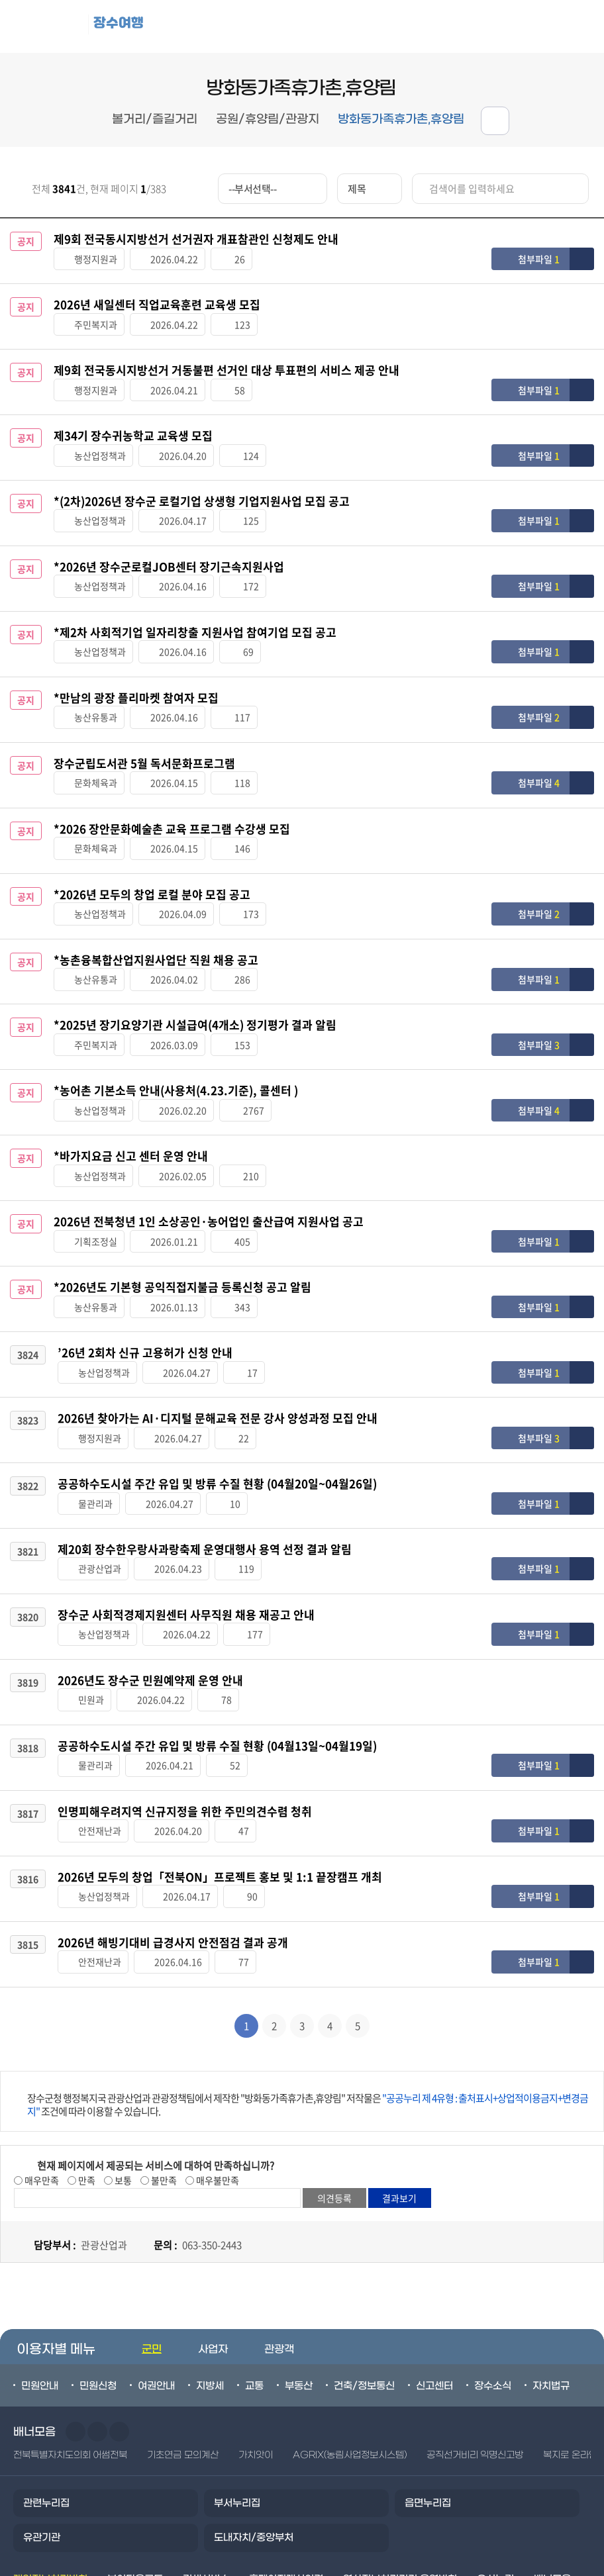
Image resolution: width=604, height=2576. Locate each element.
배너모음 (552, 2473)
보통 (122, 2074)
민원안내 (39, 2279)
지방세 (210, 2279)
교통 (254, 2279)
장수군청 (53, 26)
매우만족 (41, 2074)
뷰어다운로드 (135, 2473)
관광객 (279, 2243)
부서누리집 (237, 2397)
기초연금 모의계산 (182, 2349)
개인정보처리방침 (50, 2473)
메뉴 (519, 27)
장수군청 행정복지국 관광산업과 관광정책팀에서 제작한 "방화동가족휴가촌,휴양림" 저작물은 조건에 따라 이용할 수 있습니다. (307, 1998)
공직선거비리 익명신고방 (475, 2349)
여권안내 (156, 2279)
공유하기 (495, 121)
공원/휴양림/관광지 (267, 119)
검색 (578, 27)
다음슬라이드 (97, 2326)
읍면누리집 (428, 2397)
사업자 (213, 2243)
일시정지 (119, 2326)
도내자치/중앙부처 (253, 2432)
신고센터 (434, 2279)
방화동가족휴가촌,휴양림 (401, 119)
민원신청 (98, 2279)
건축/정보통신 (364, 2279)
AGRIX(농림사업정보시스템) (350, 2349)
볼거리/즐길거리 (154, 119)
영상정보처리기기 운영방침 (400, 2473)
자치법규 (551, 2279)
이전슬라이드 (75, 2326)
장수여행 (129, 24)
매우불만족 (216, 2074)
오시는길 (495, 2473)
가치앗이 (255, 2349)
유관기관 (41, 2432)
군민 (152, 2243)
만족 (85, 2074)
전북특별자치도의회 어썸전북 (70, 2349)
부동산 (299, 2279)
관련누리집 (46, 2397)
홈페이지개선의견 (286, 2473)
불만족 (163, 2074)
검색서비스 (206, 2473)
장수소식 (492, 2279)
